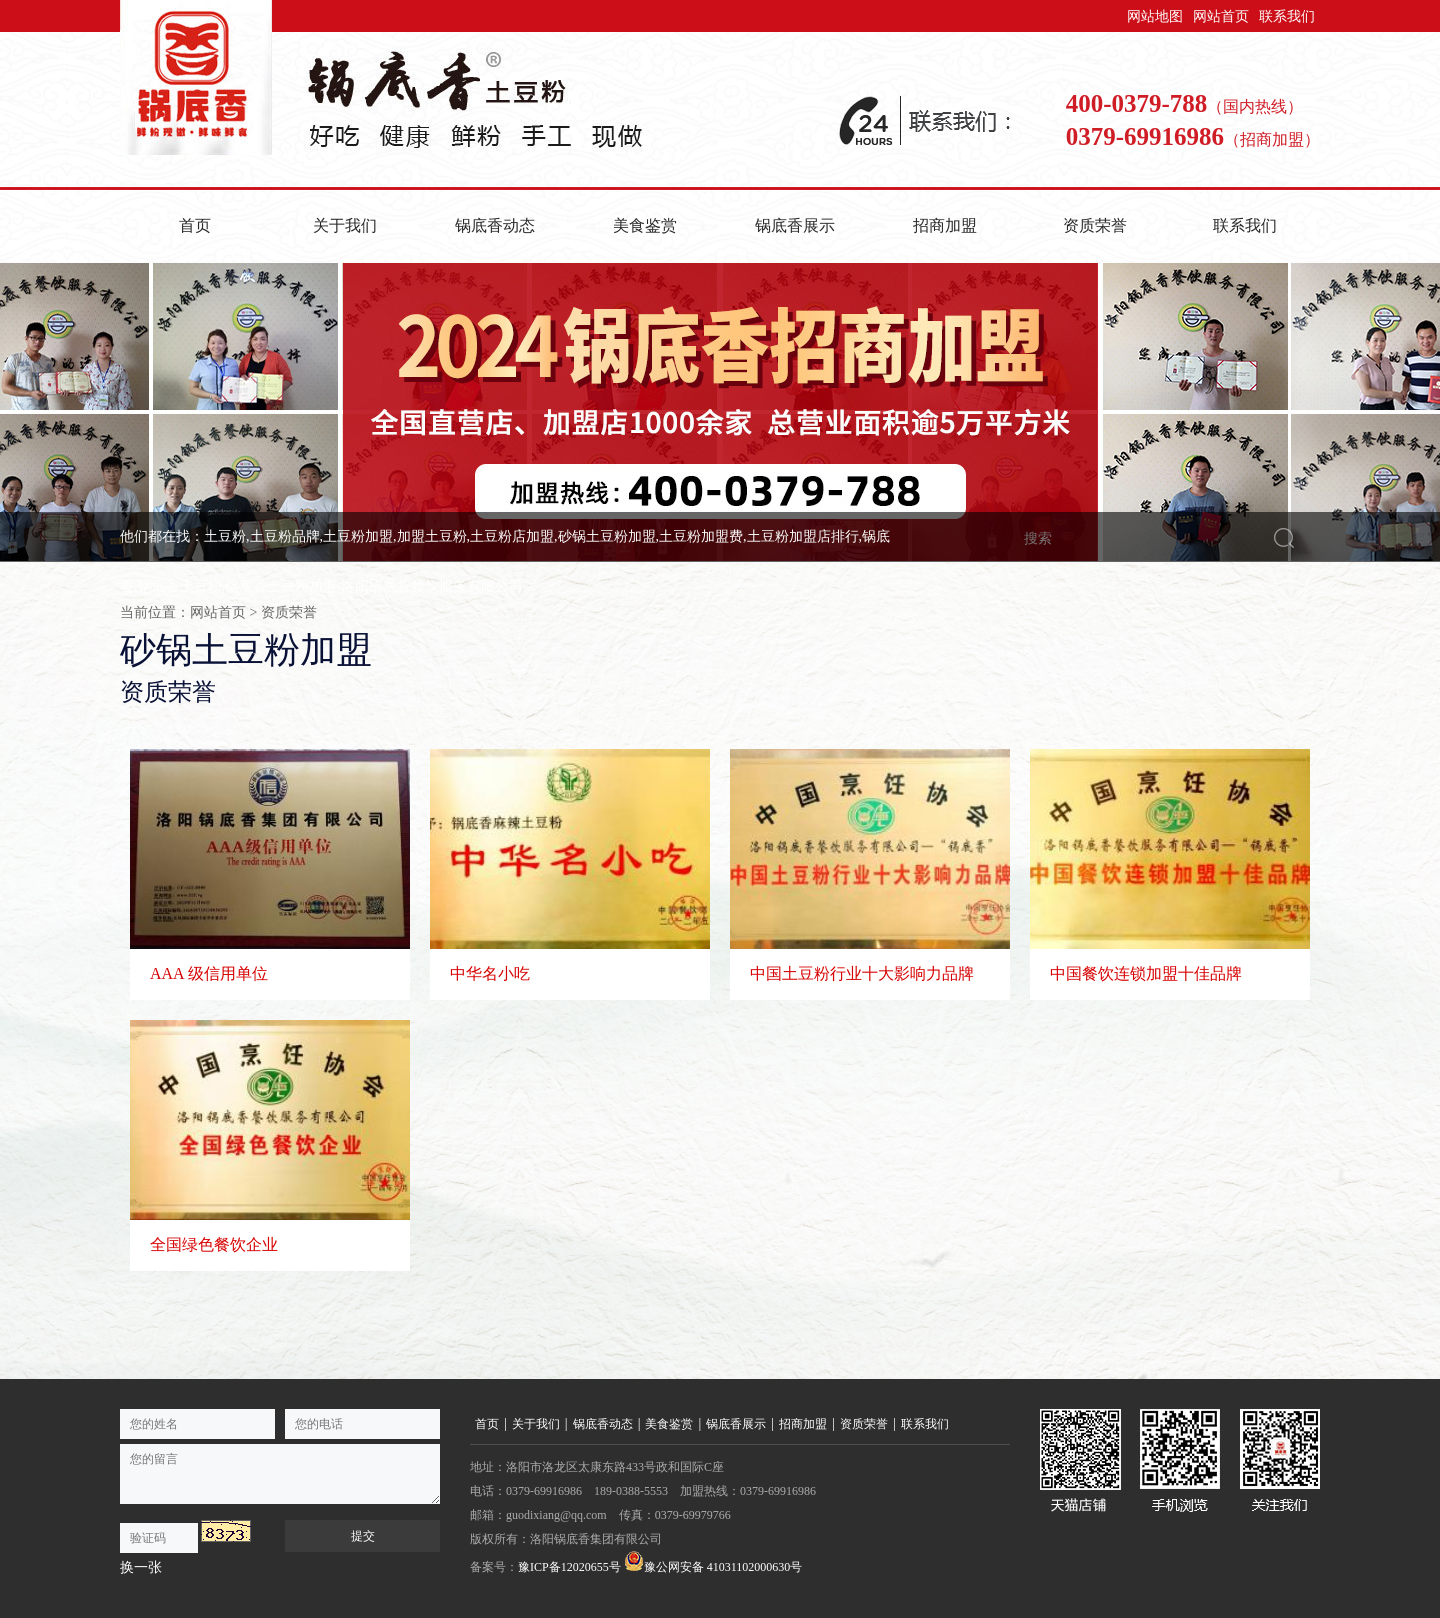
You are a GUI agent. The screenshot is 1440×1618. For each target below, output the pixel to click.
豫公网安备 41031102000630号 (713, 1562)
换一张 (141, 1567)
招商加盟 (945, 225)
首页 (195, 225)
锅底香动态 (495, 225)
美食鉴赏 (645, 225)
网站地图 (1155, 16)
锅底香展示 (795, 225)
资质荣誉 (1095, 225)
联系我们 (1287, 16)
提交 (363, 1536)
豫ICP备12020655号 (569, 1567)
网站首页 (1221, 16)
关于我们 (345, 225)
